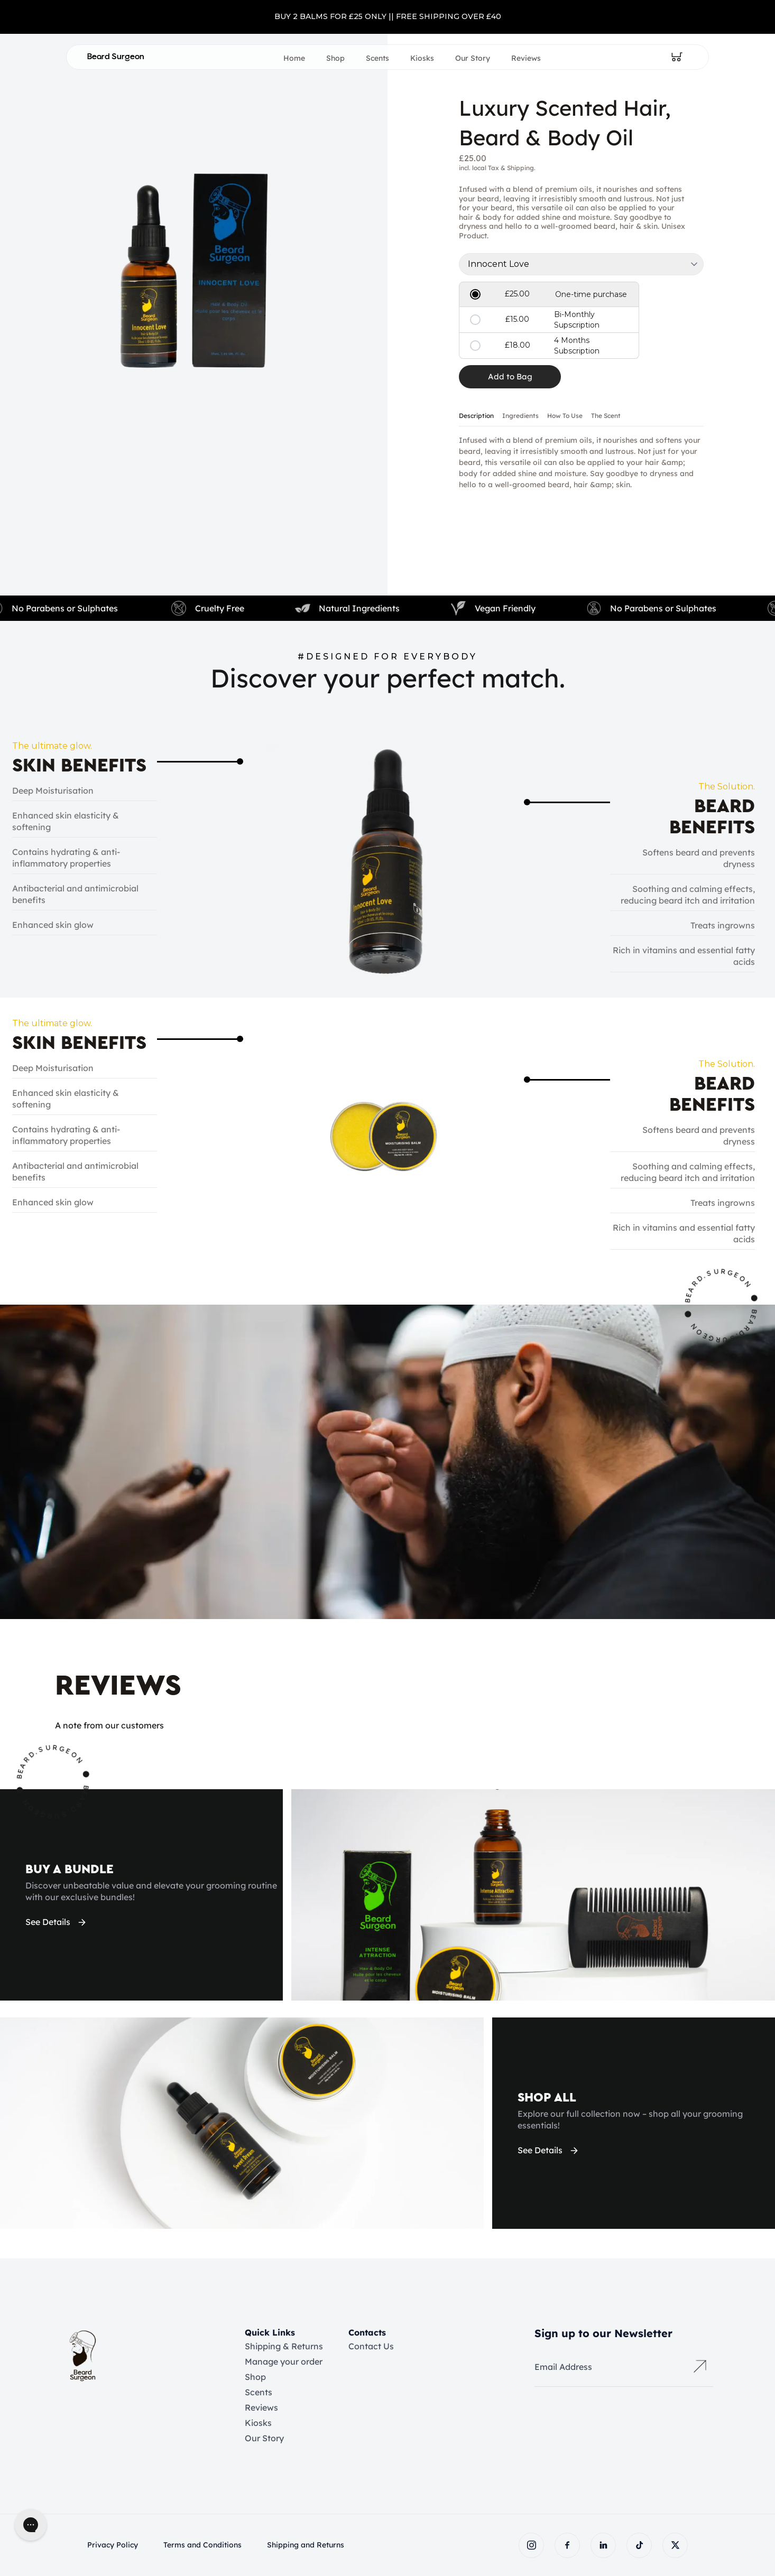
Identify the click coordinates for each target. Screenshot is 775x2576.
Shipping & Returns (284, 2346)
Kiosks (422, 58)
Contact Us (371, 2346)
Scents (377, 58)
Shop (335, 58)
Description (476, 416)
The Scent (606, 416)
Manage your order (283, 2361)
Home (294, 58)
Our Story (472, 58)
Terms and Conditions (202, 2545)
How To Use (565, 416)
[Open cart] (677, 57)
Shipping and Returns (305, 2545)
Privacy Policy (112, 2545)
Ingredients (520, 416)
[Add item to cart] (510, 376)
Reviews (526, 58)
